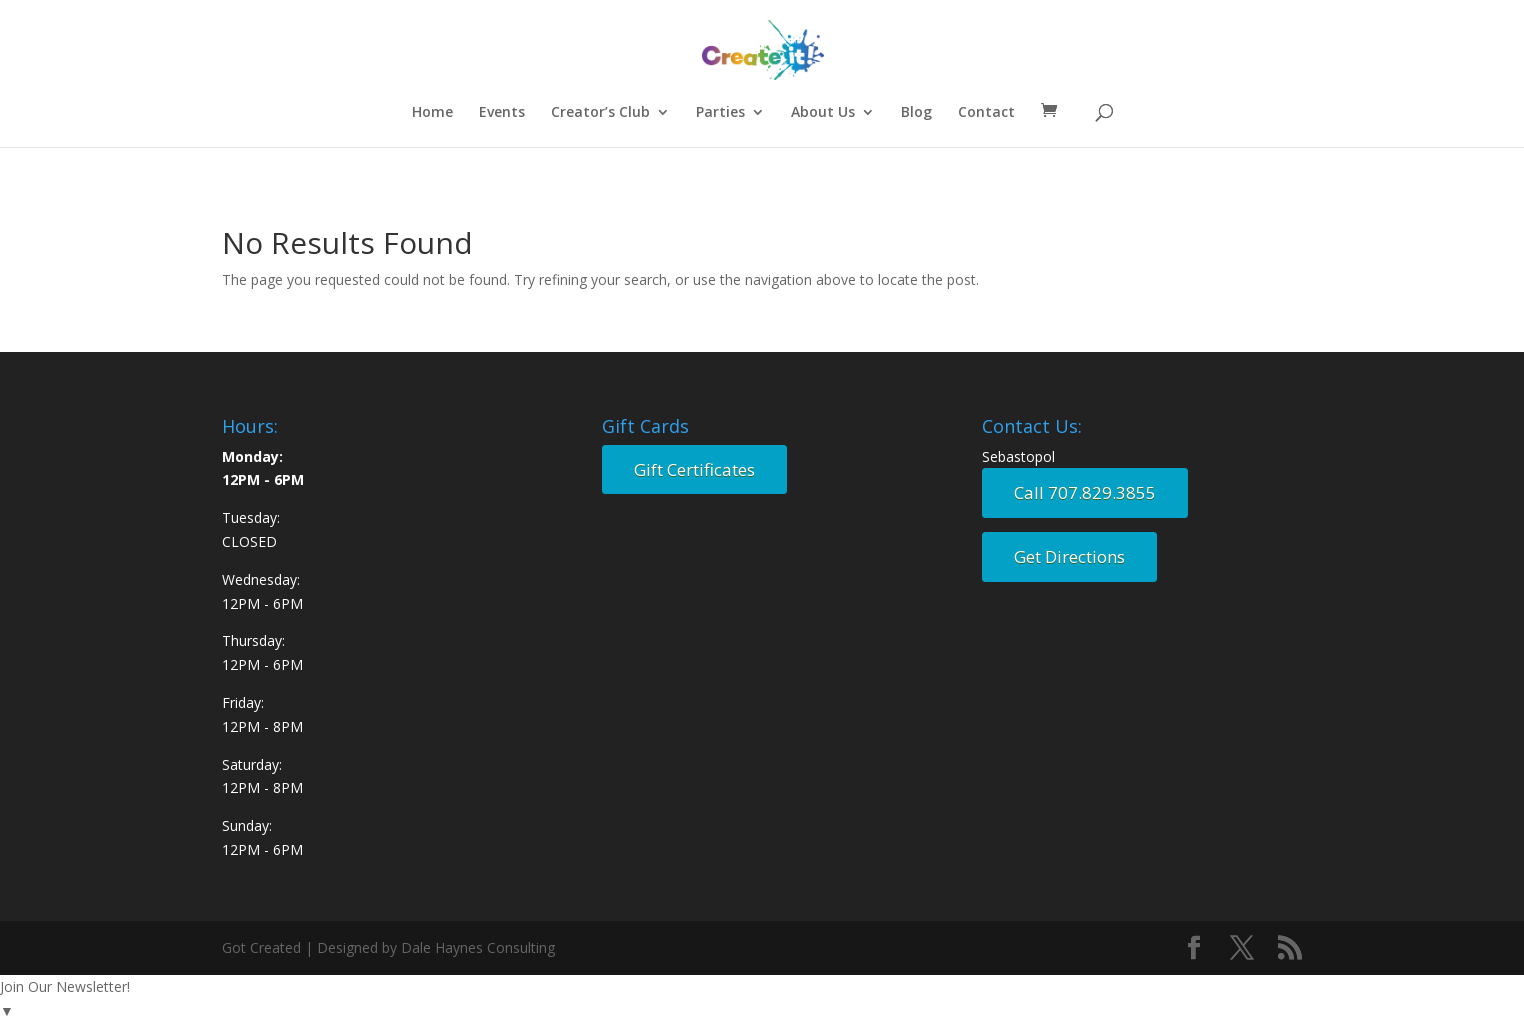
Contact (986, 113)
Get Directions (1069, 556)
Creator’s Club (600, 113)
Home (432, 113)
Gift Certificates (694, 469)
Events (502, 113)
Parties (720, 113)
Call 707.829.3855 (1085, 492)
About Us (823, 113)
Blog (916, 113)
